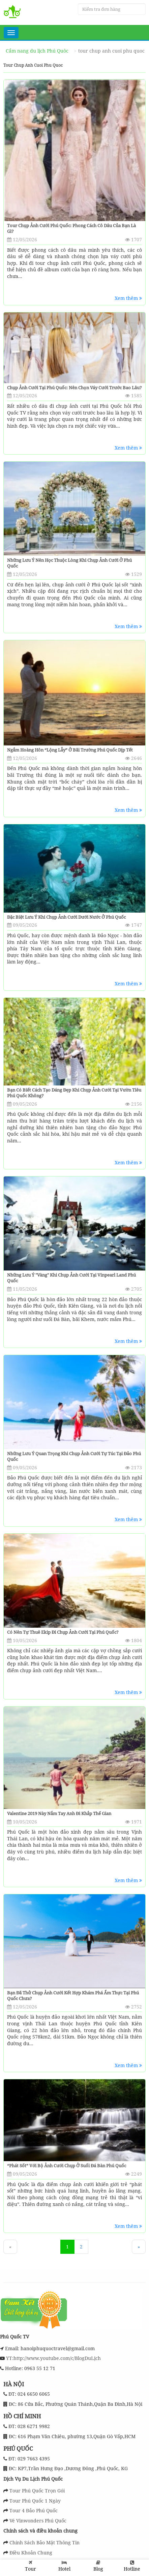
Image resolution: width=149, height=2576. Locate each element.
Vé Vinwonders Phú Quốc (37, 2520)
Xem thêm (128, 298)
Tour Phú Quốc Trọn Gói (37, 2490)
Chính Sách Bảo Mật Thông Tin (44, 2542)
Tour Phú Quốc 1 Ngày (35, 2500)
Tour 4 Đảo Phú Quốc (33, 2510)
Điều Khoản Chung (30, 2552)
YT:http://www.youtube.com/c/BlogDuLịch (53, 2358)
